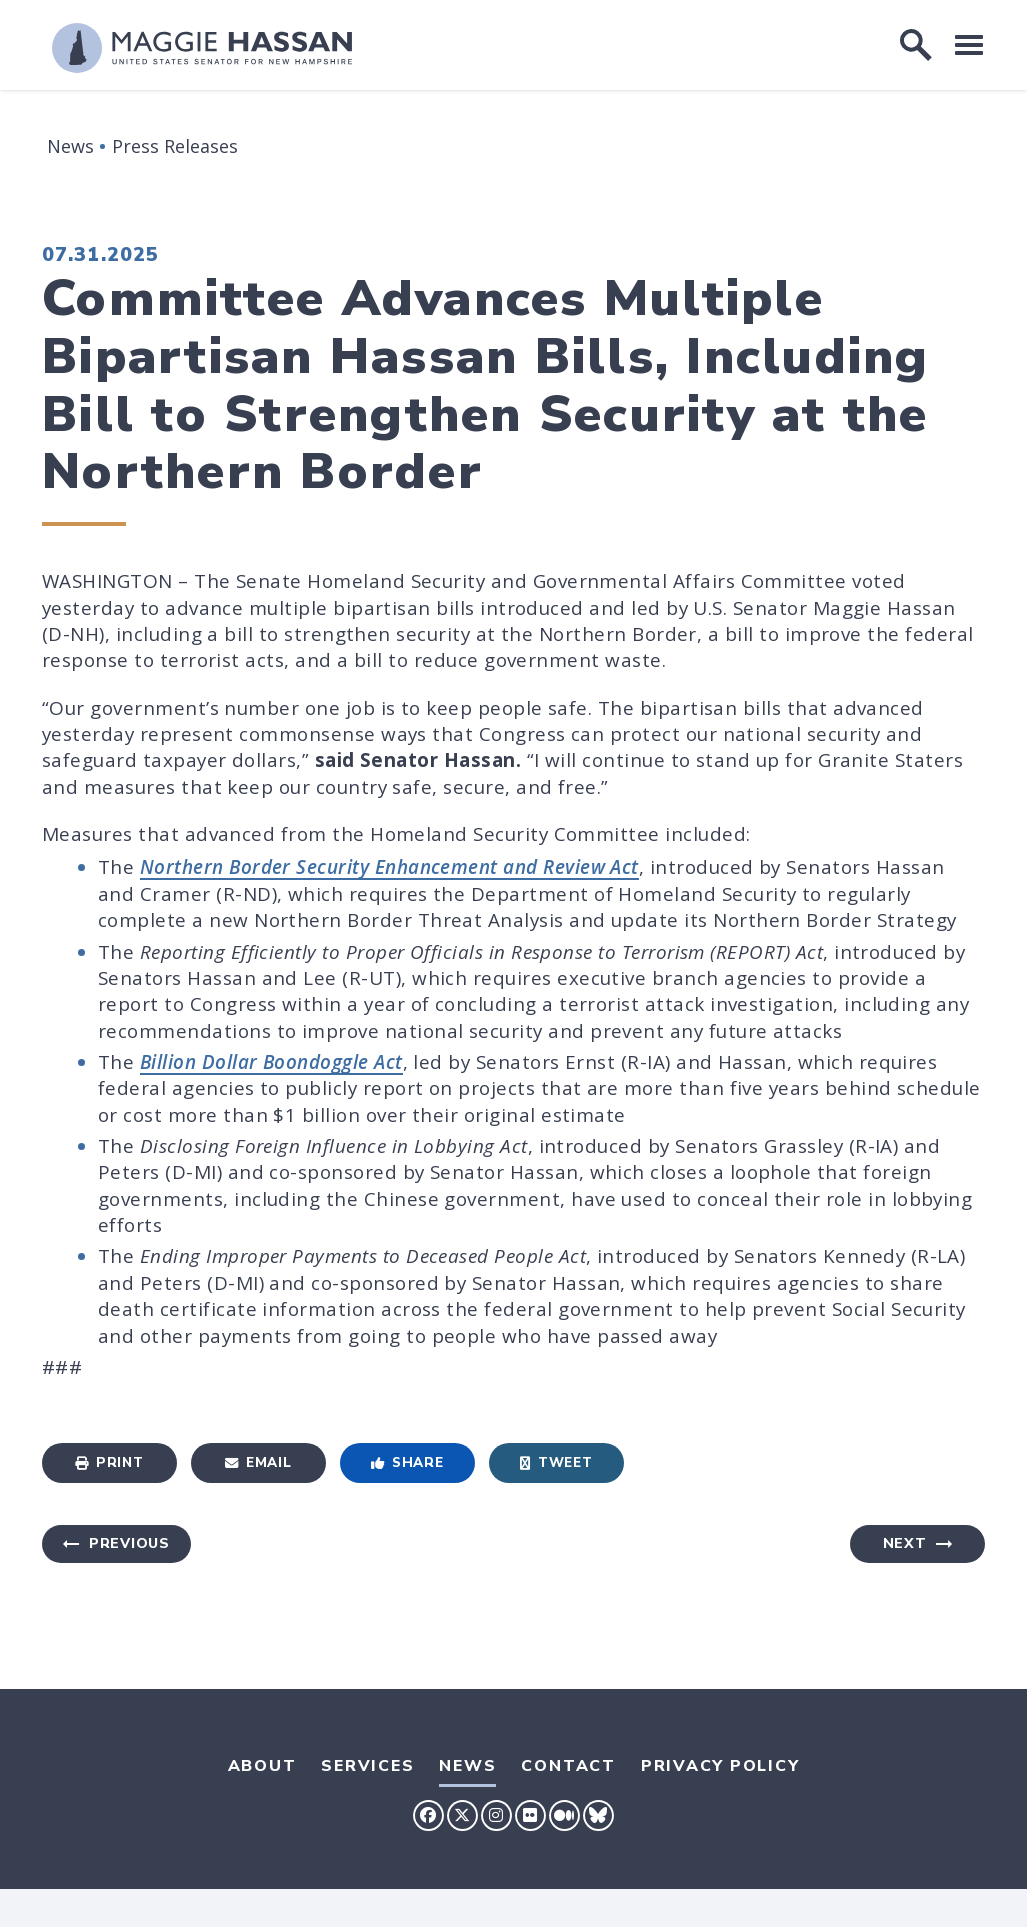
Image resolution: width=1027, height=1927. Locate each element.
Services (367, 1766)
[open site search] (916, 45)
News (70, 146)
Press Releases (175, 146)
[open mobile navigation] (969, 44)
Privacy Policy (720, 1766)
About (262, 1766)
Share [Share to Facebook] (407, 1462)
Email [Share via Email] (258, 1462)
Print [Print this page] (109, 1462)
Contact (568, 1766)
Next (905, 1543)
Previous (129, 1543)
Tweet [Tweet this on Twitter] (556, 1462)
